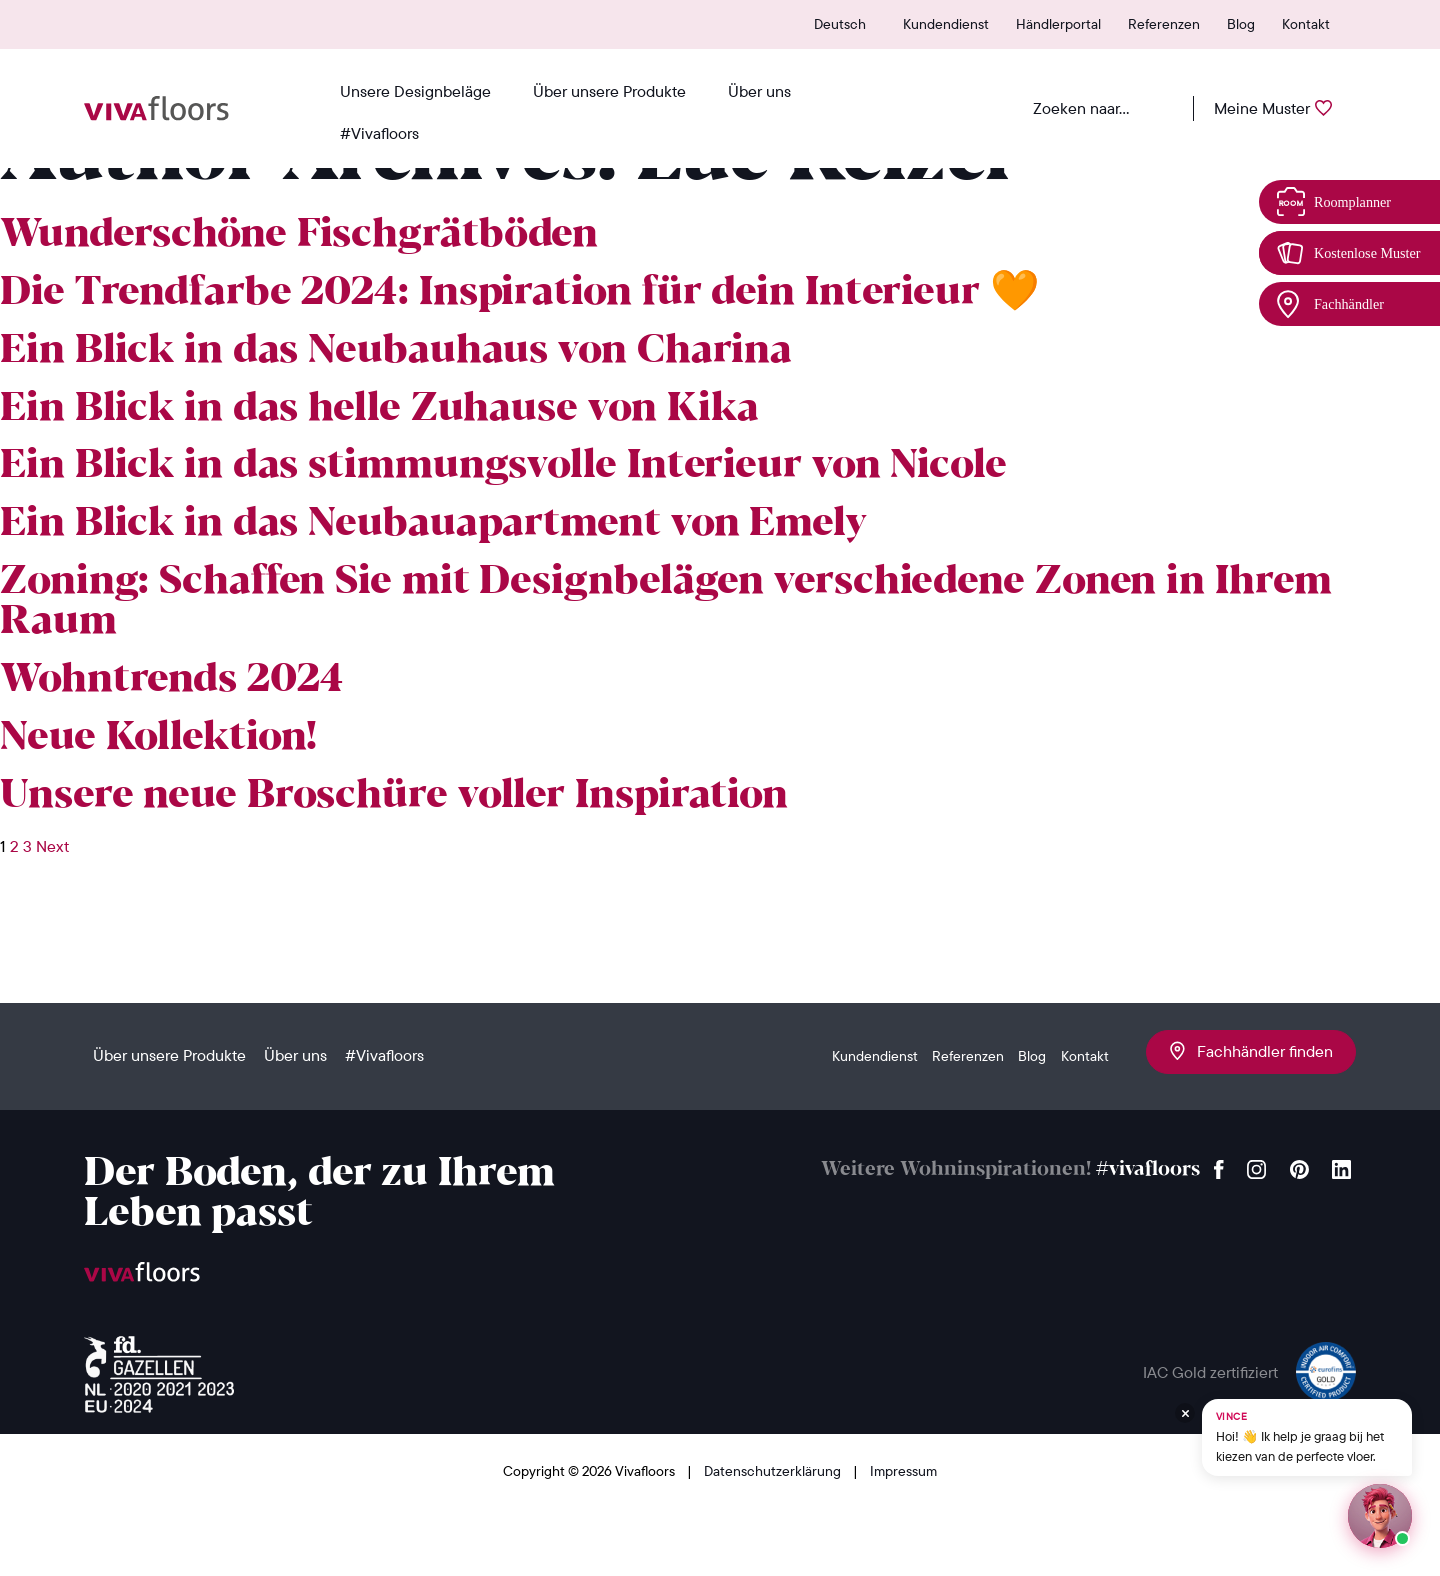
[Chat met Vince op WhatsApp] (1307, 1437)
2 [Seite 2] (14, 846)
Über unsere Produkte (609, 91)
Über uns (759, 91)
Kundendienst (946, 24)
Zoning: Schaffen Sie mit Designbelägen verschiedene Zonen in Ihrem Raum (665, 602)
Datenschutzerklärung (774, 1471)
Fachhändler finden (1251, 1051)
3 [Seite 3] (27, 846)
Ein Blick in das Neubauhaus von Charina (396, 351)
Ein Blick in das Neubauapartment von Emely (433, 524)
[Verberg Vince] (1185, 1413)
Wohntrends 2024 (172, 680)
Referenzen (1164, 24)
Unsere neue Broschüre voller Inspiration (394, 796)
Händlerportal (1058, 24)
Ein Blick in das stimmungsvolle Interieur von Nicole (503, 466)
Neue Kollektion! (158, 738)
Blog (1241, 24)
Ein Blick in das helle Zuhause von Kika (379, 409)
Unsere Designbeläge (415, 91)
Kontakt (1306, 24)
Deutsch (840, 24)
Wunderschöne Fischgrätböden (299, 235)
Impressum (903, 1471)
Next (52, 846)
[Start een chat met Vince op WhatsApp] (1380, 1516)
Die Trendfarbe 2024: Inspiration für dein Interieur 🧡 (520, 293)
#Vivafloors (379, 133)
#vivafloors (1148, 1169)
